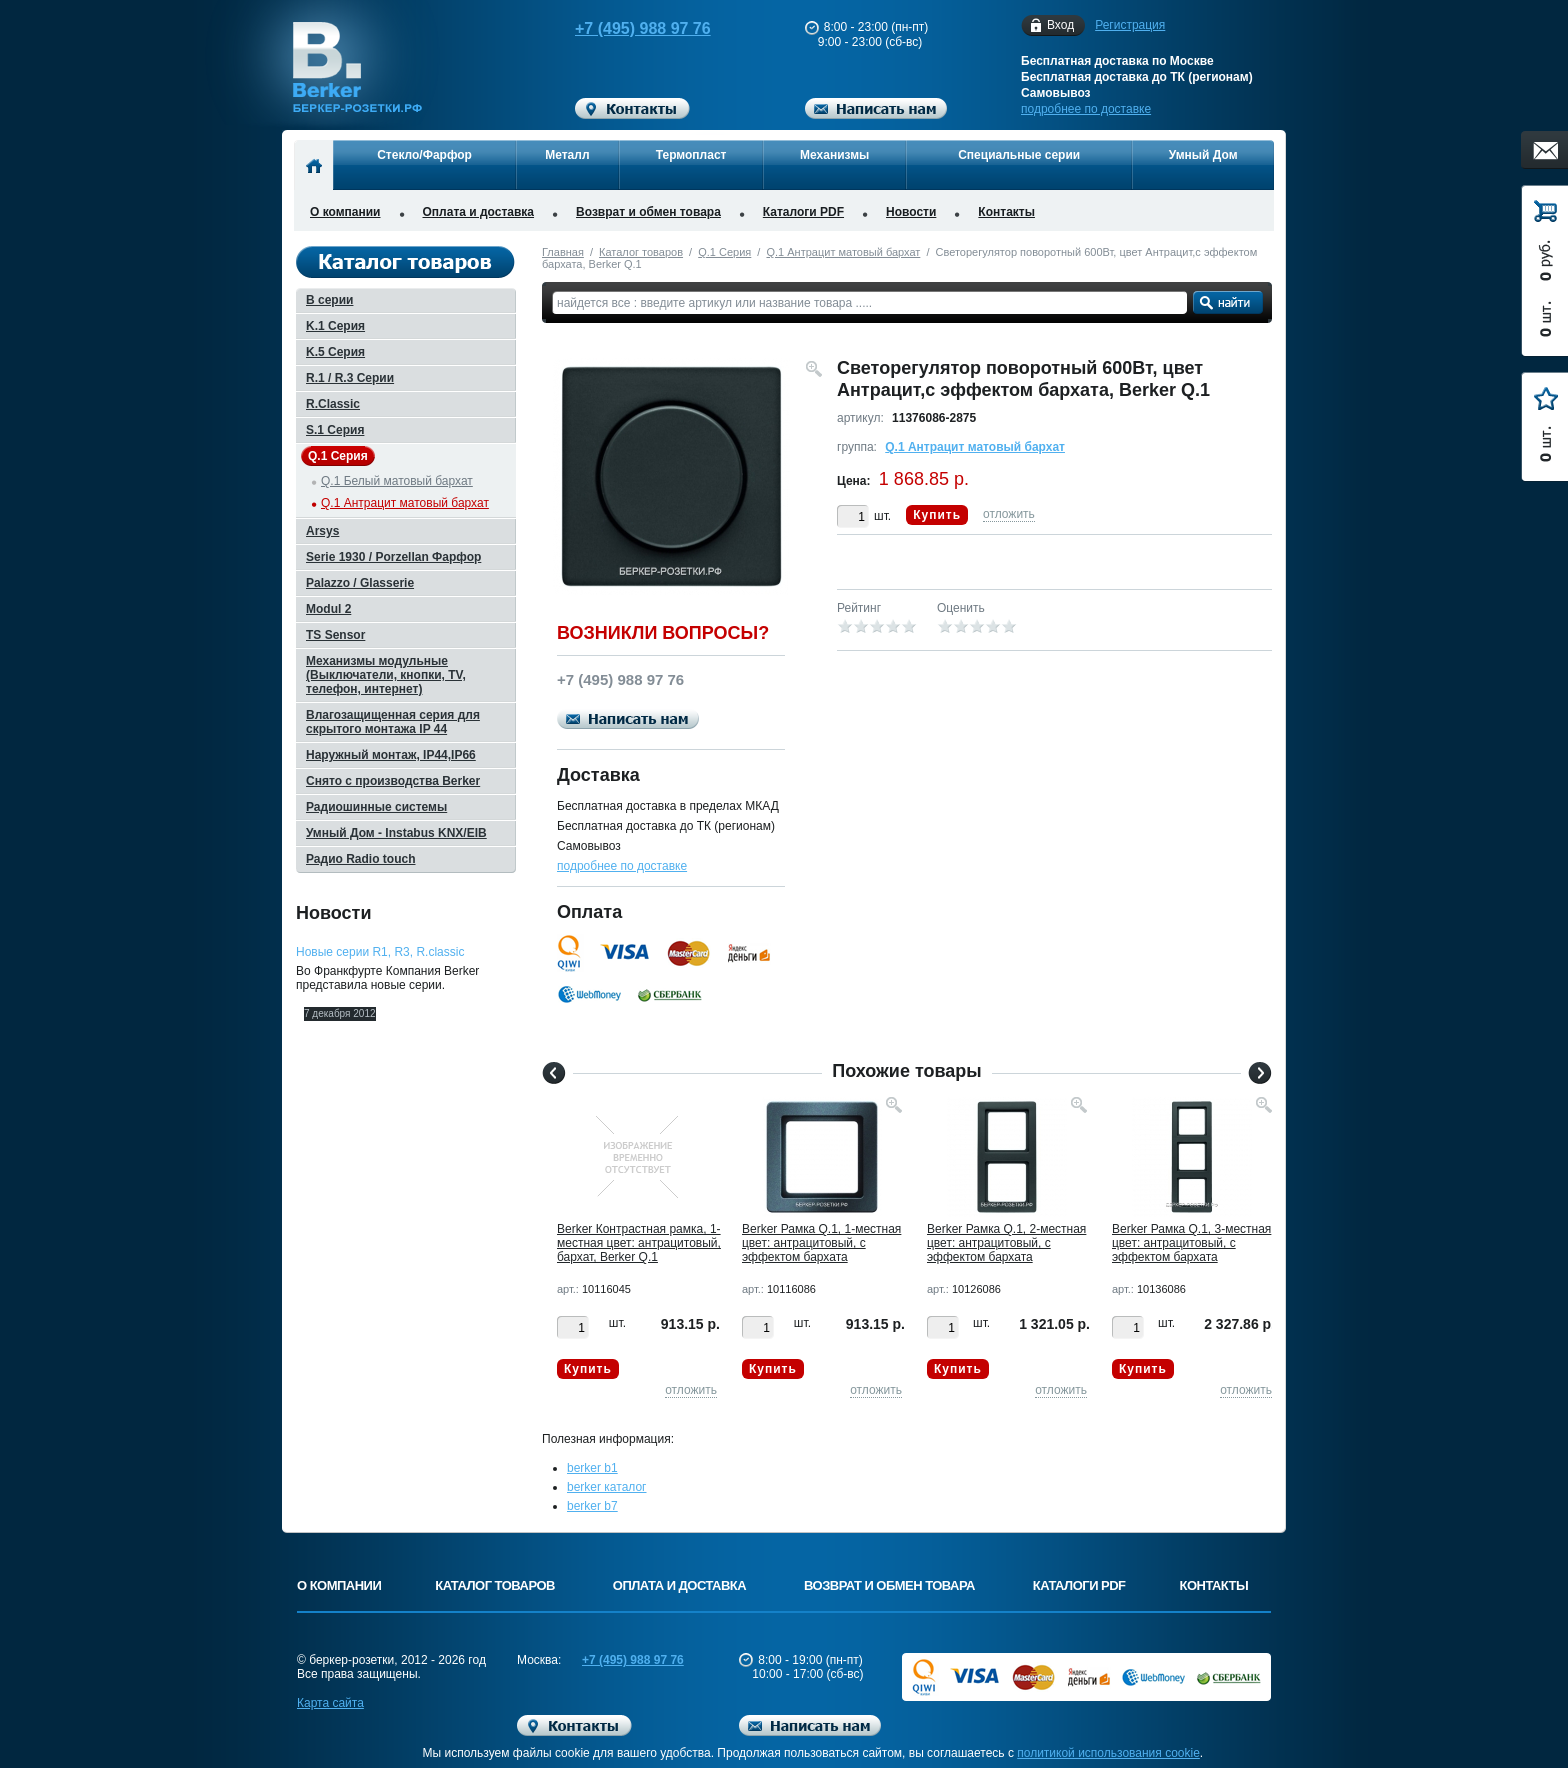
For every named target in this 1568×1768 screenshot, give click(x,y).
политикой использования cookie (1108, 1753)
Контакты (1006, 212)
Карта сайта (330, 1703)
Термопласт (691, 155)
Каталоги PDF (803, 212)
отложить (1009, 514)
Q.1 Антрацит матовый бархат (843, 252)
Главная (563, 252)
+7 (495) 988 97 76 (624, 28)
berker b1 (592, 1468)
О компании (345, 212)
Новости (911, 212)
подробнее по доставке (1086, 109)
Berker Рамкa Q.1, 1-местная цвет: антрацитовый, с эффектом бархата (821, 1243)
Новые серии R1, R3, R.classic (380, 952)
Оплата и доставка (479, 212)
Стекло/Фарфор (424, 155)
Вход (1060, 25)
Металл (567, 155)
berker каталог (607, 1487)
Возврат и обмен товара (648, 212)
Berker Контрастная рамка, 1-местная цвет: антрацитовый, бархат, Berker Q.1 (639, 1243)
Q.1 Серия (724, 252)
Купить (937, 515)
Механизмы (834, 155)
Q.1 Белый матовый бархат (397, 481)
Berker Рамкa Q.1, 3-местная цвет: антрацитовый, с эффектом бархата (1191, 1243)
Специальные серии (1019, 155)
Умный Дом (1203, 155)
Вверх (1349, 1705)
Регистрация (1130, 25)
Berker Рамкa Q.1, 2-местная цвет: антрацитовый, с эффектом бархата (1006, 1243)
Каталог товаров (641, 252)
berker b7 (592, 1506)
